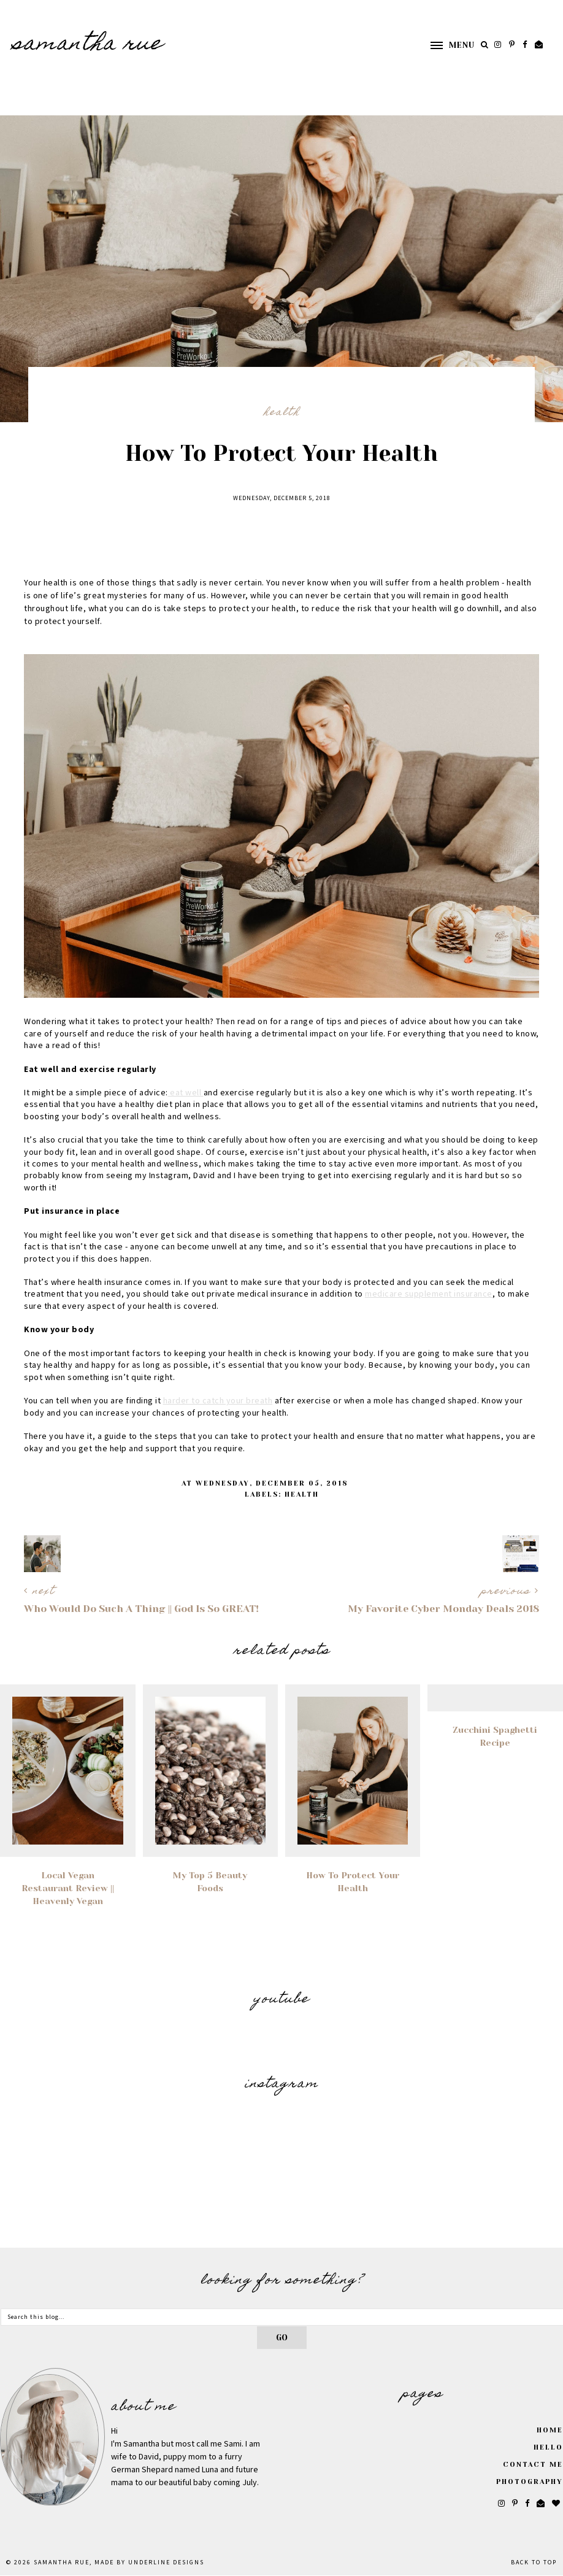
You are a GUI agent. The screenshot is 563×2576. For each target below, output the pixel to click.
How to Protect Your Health (352, 1881)
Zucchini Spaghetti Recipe (495, 1736)
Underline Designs (166, 2562)
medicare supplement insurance (428, 1294)
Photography (529, 2482)
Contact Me (533, 2465)
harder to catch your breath (218, 1400)
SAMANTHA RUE (87, 44)
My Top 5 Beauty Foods (210, 1881)
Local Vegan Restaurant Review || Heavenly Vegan (67, 1888)
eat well (186, 1092)
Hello (548, 2447)
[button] (446, 45)
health (282, 413)
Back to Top (534, 2562)
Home (550, 2430)
